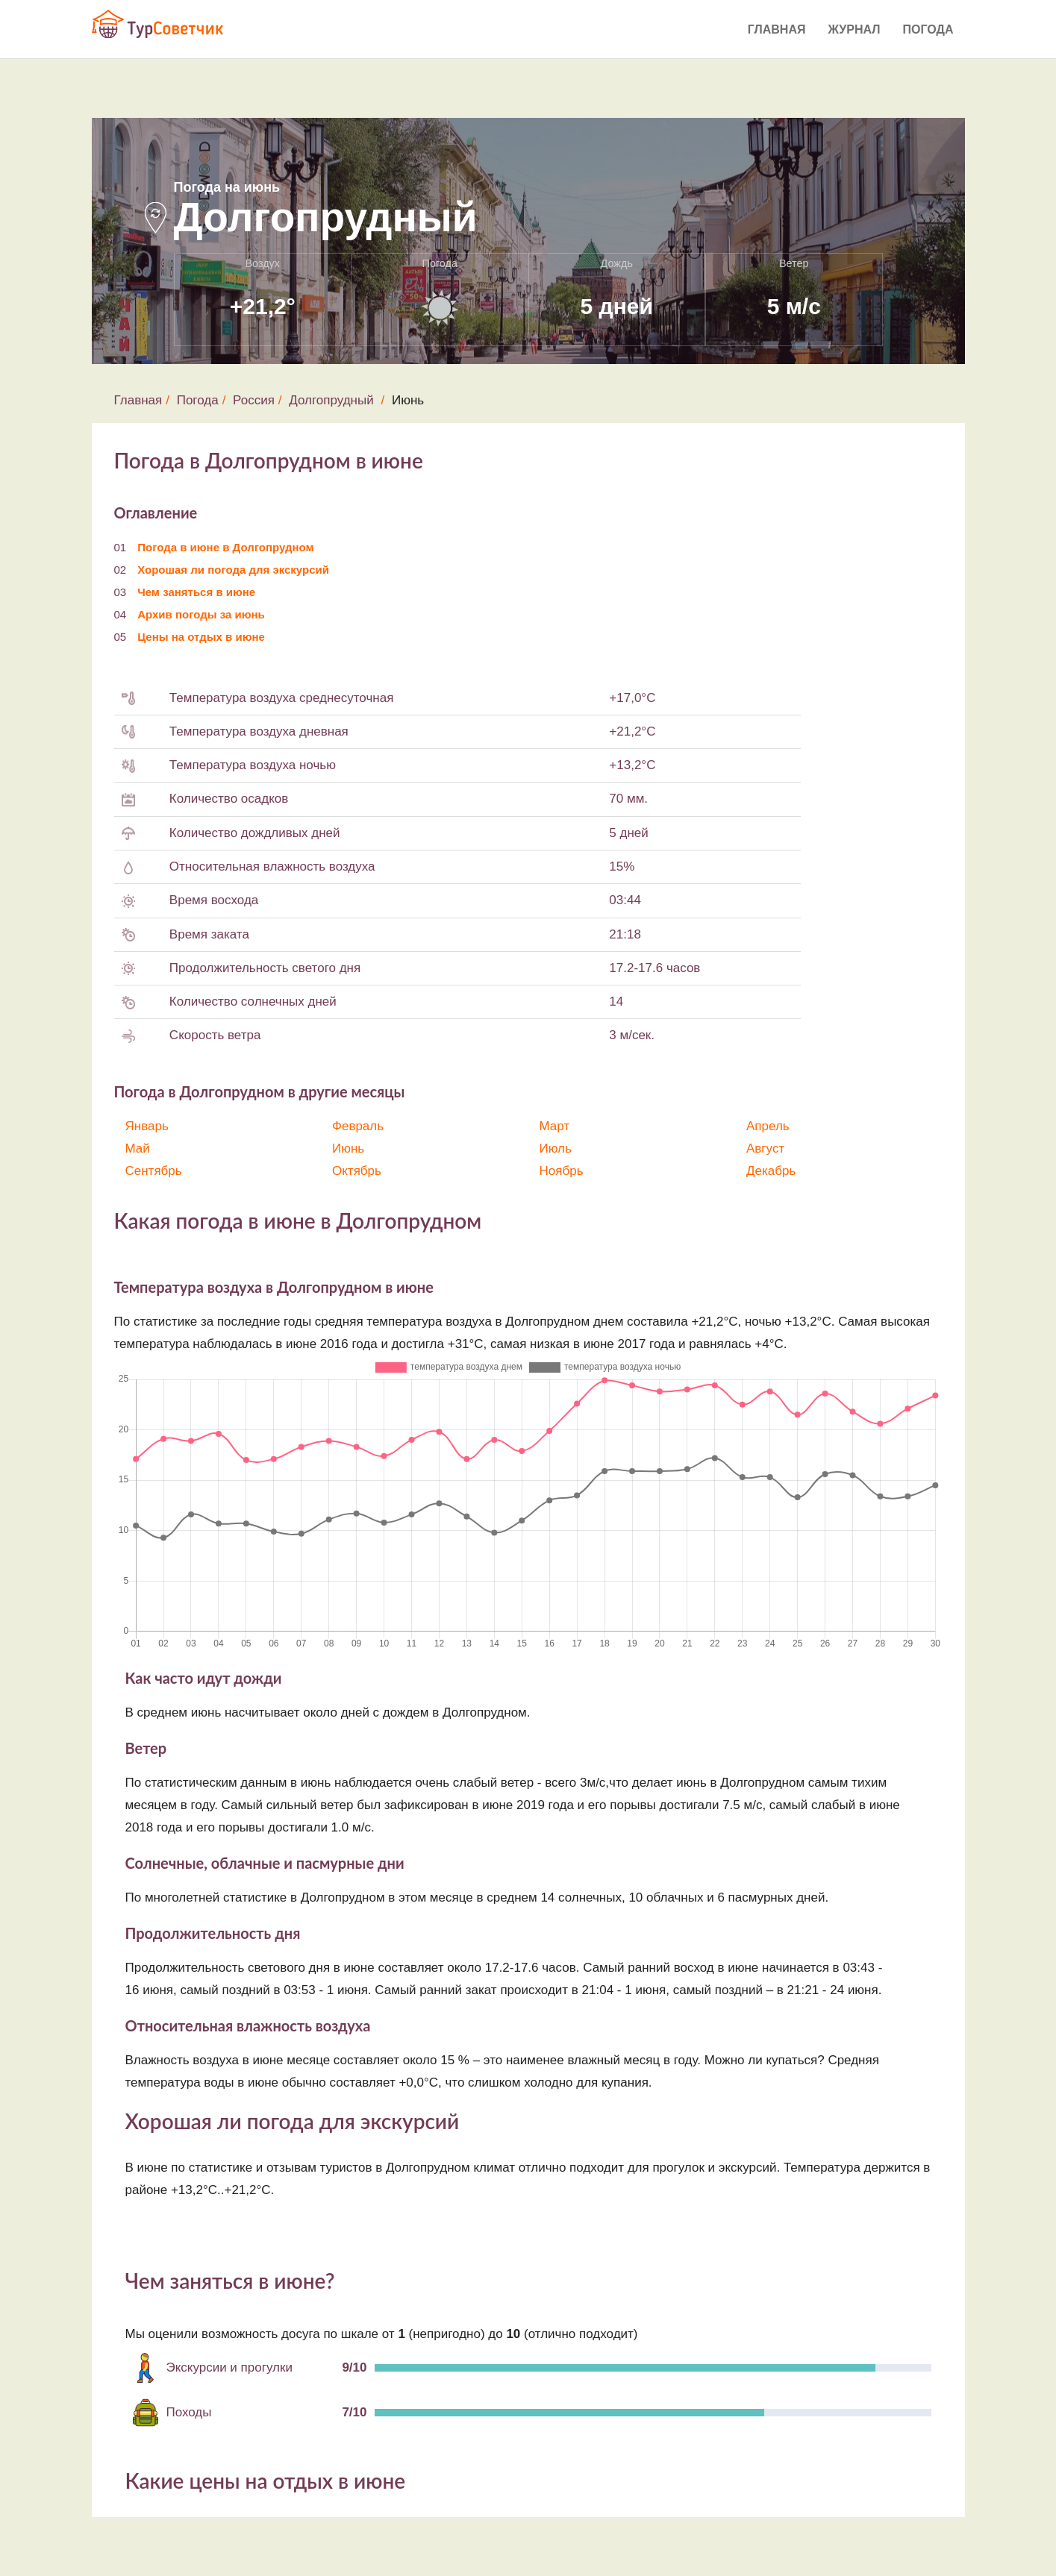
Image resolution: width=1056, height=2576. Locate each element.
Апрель (768, 1126)
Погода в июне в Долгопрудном (225, 547)
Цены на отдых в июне (201, 636)
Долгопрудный (331, 400)
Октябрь (356, 1171)
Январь (147, 1126)
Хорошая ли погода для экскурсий (233, 569)
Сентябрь (153, 1171)
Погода (928, 29)
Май (137, 1148)
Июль (556, 1148)
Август (765, 1148)
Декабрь (771, 1171)
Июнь (348, 1148)
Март (555, 1126)
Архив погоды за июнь (201, 614)
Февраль (358, 1126)
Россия (254, 400)
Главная (777, 29)
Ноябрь (562, 1171)
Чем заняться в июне (196, 592)
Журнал (854, 29)
